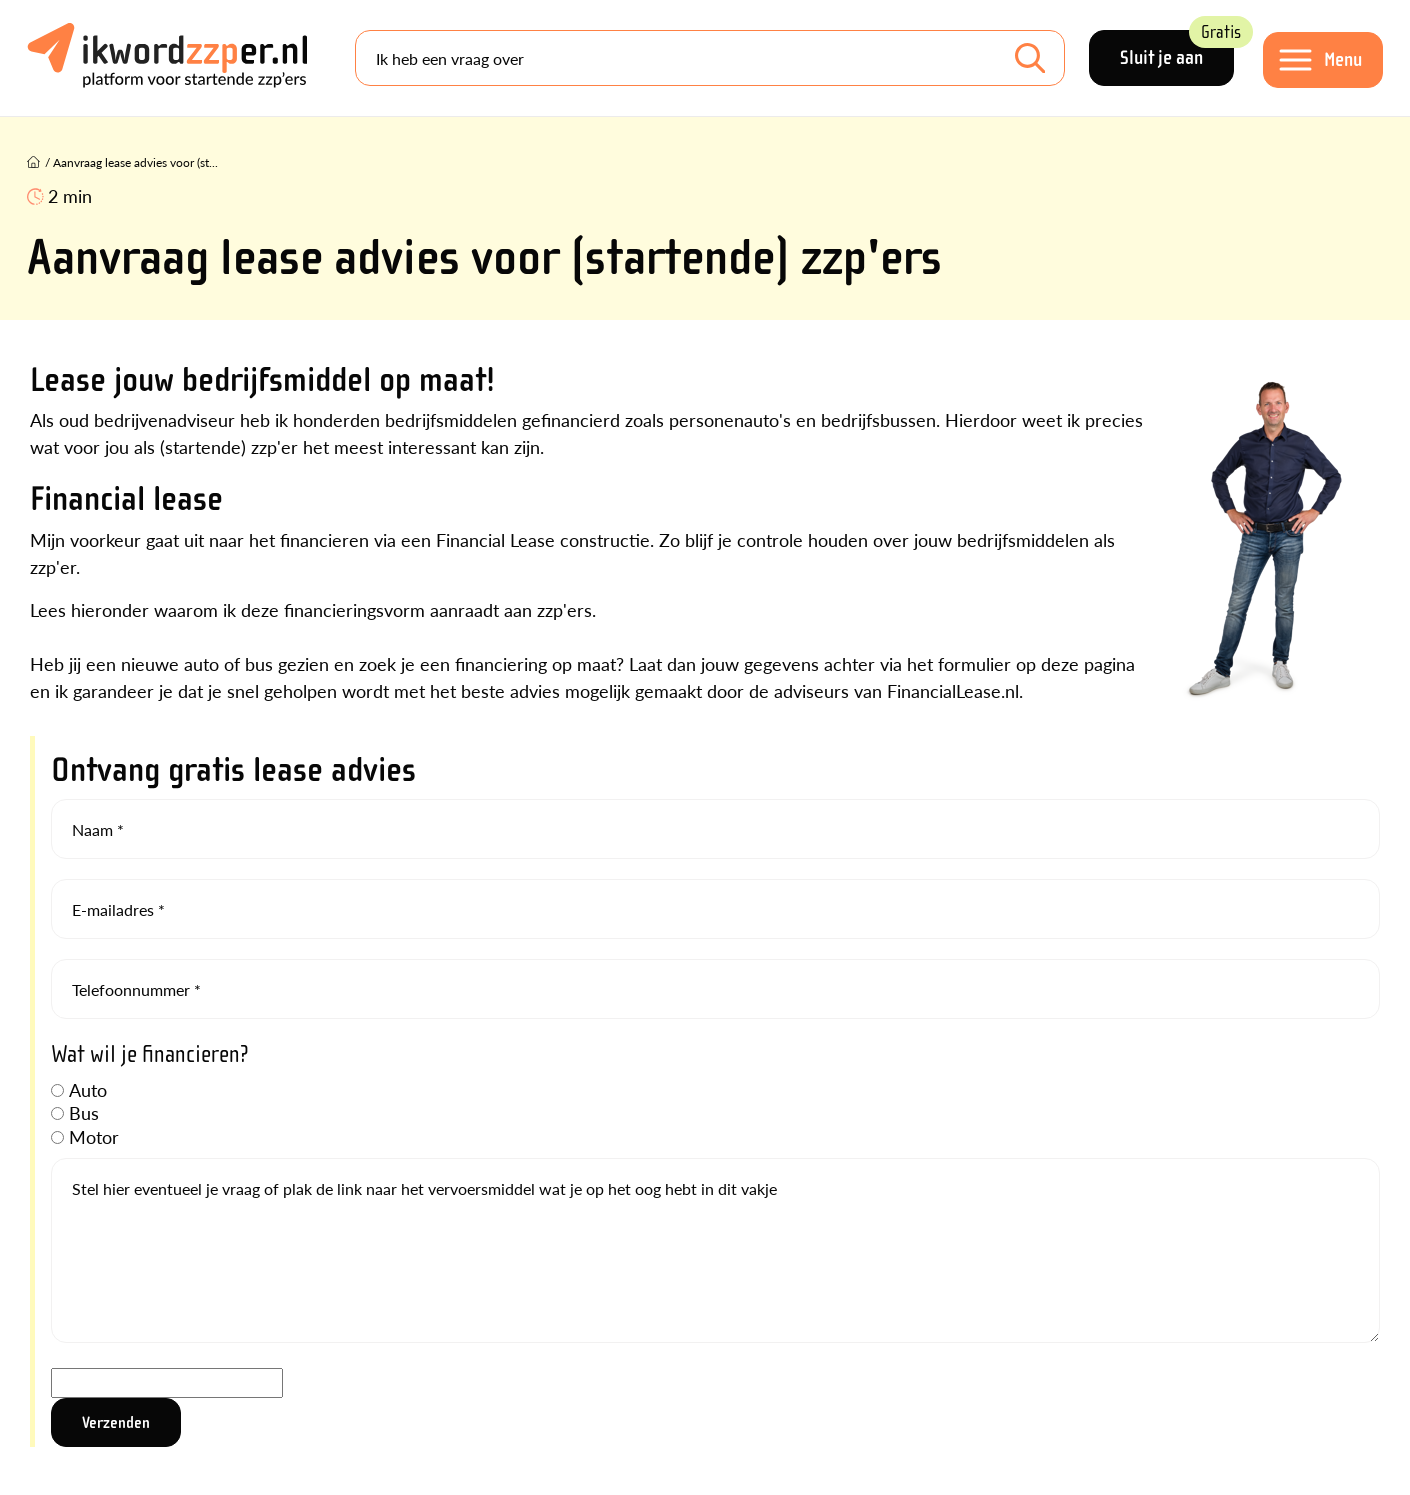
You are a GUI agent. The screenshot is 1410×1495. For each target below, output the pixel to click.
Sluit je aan (1177, 49)
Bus (84, 1112)
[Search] (710, 58)
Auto (88, 1089)
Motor (94, 1136)
